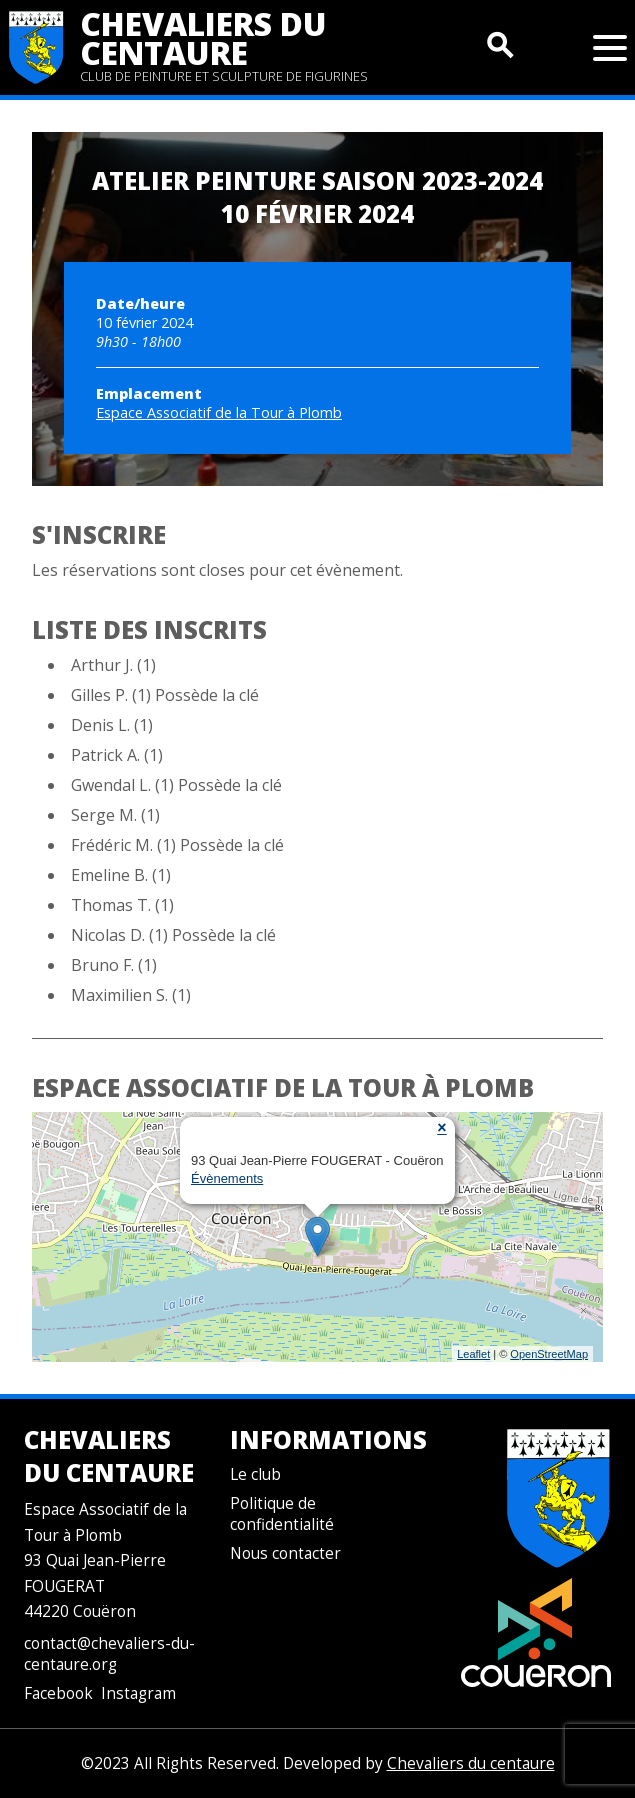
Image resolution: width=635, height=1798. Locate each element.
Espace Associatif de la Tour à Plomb (219, 412)
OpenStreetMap (549, 1354)
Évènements (227, 1178)
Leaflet (473, 1354)
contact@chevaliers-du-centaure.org (109, 1654)
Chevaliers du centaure (203, 38)
